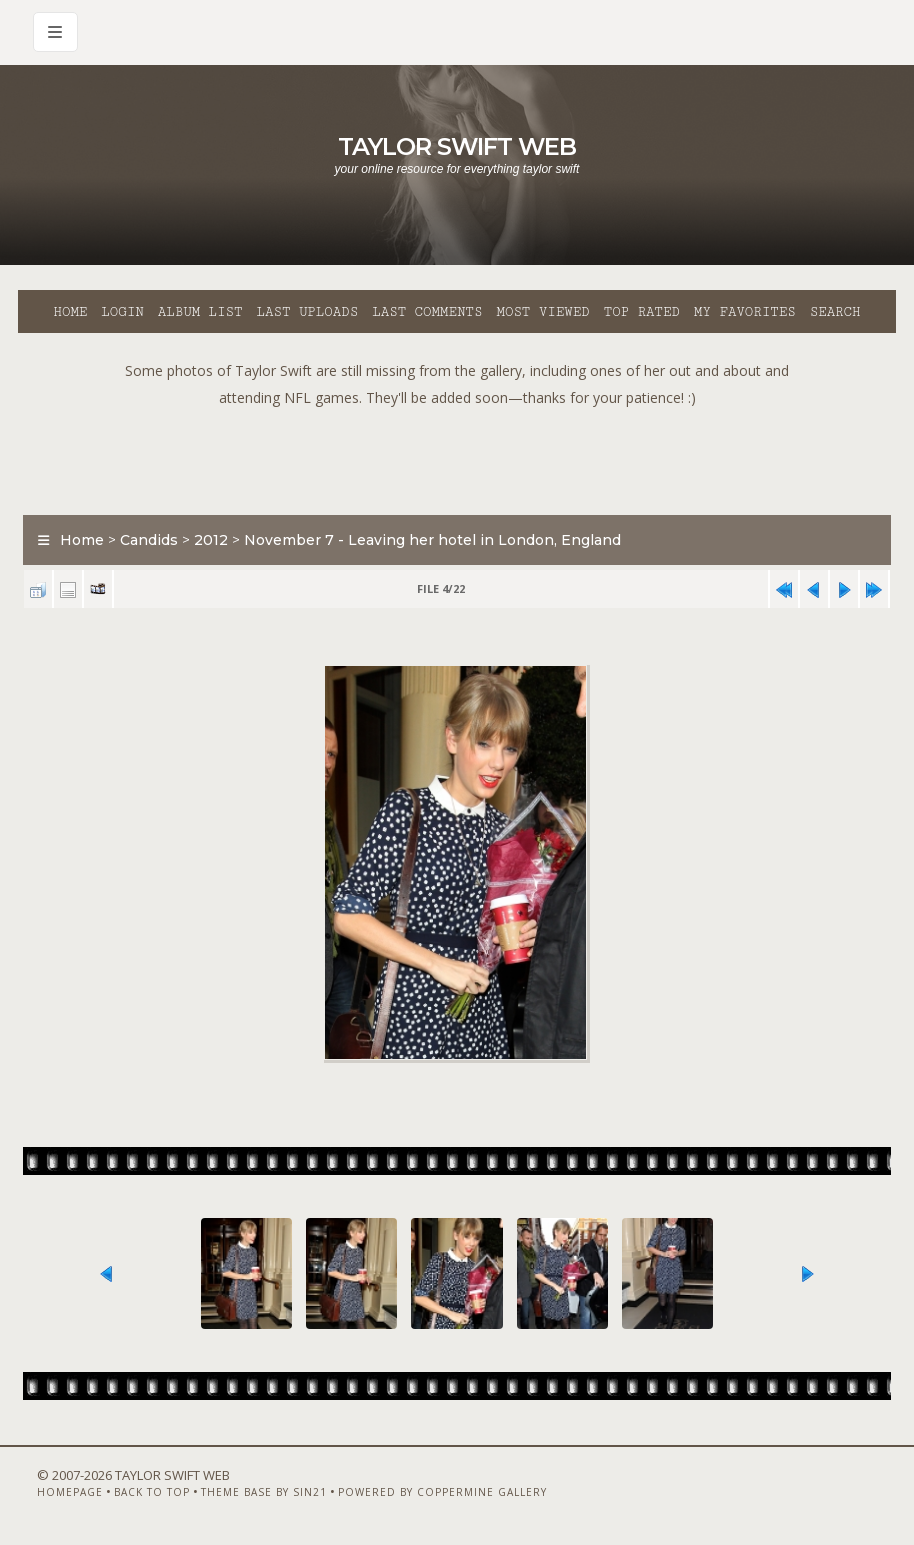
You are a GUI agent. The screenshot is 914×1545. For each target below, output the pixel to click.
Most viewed (542, 312)
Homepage (70, 1492)
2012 (211, 540)
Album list (200, 312)
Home (70, 312)
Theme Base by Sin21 (264, 1492)
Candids (149, 540)
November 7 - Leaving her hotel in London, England (432, 540)
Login (122, 312)
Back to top (152, 1492)
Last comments (427, 312)
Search (835, 312)
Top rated (642, 312)
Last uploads (308, 312)
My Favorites (745, 312)
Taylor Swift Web (457, 146)
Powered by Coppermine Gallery (442, 1492)
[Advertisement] (457, 456)
